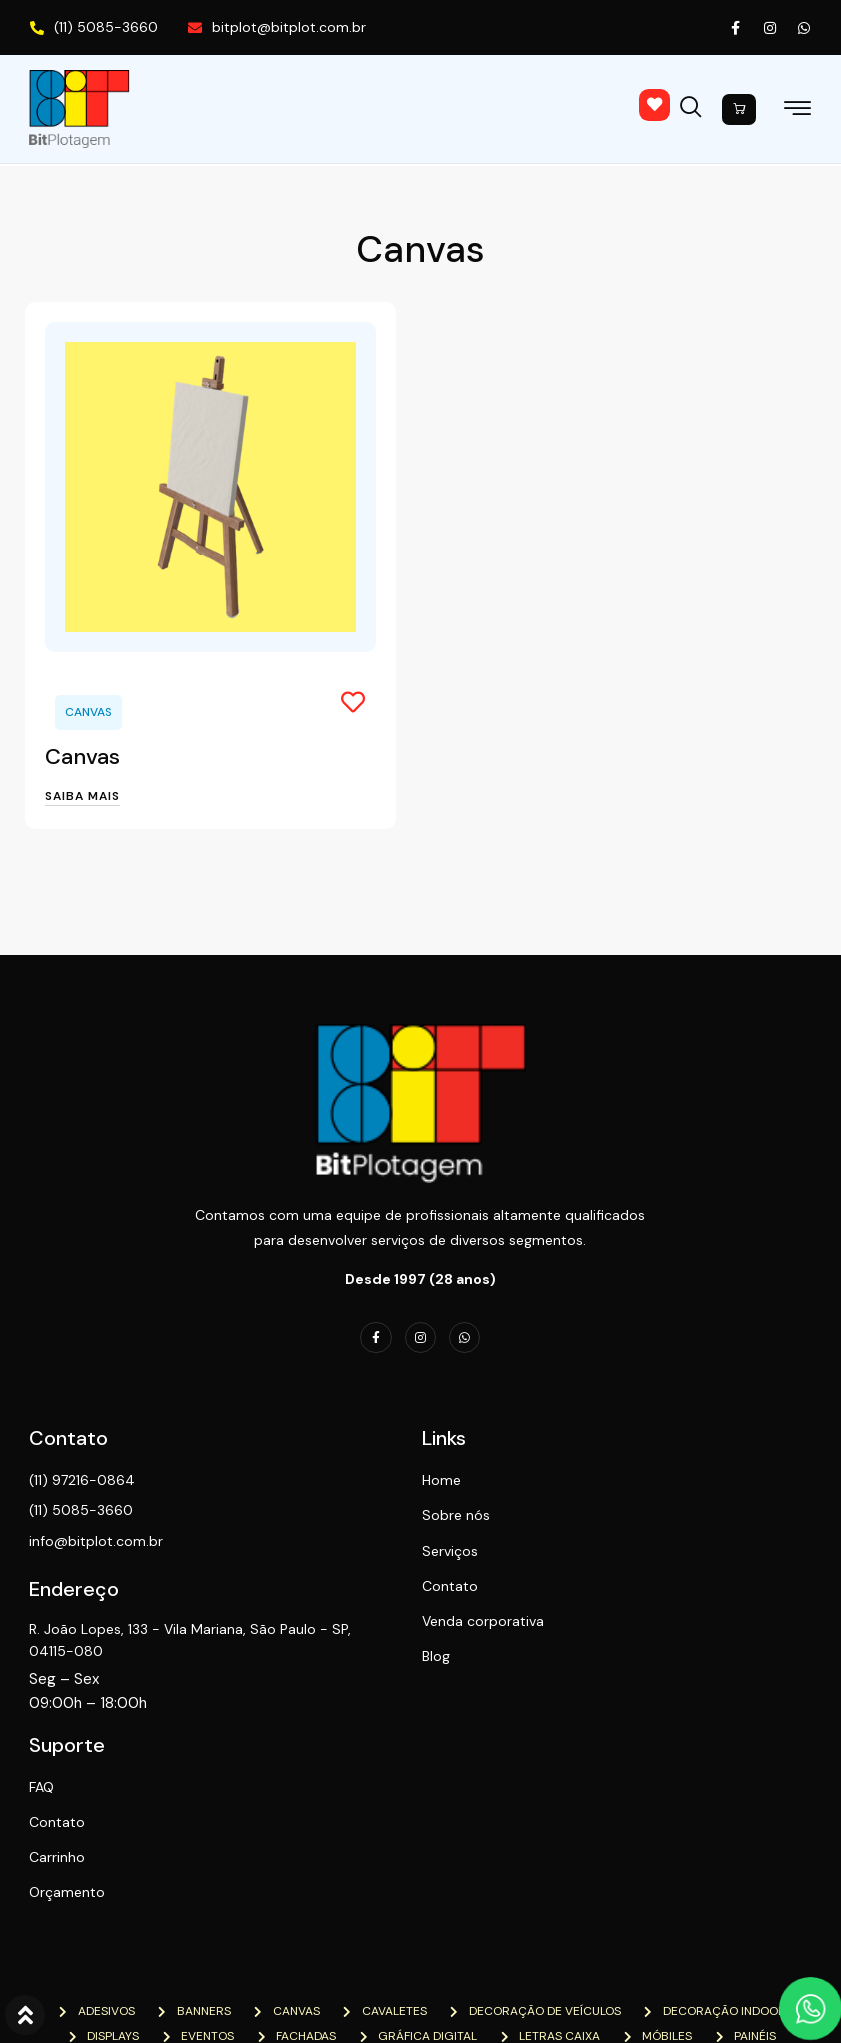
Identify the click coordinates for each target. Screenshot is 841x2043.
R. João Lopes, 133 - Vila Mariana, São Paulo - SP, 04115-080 (173, 1642)
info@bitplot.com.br (97, 1543)
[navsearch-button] (695, 104)
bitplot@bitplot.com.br (277, 27)
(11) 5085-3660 (94, 27)
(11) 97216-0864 (83, 1483)
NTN (275, 1996)
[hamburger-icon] (797, 111)
